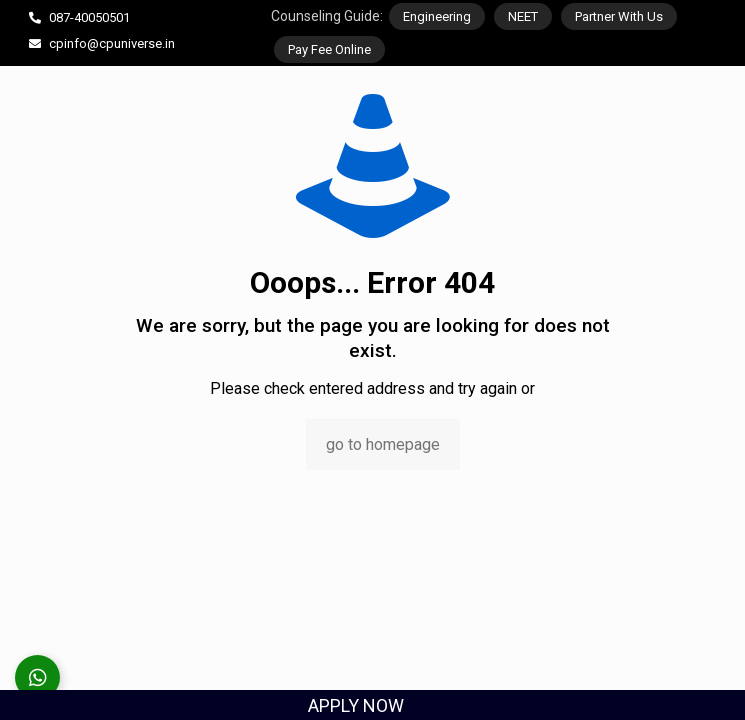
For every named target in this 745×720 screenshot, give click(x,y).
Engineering (437, 16)
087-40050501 (89, 17)
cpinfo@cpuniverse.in (112, 43)
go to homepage (383, 444)
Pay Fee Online (329, 49)
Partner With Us (619, 16)
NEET (523, 16)
